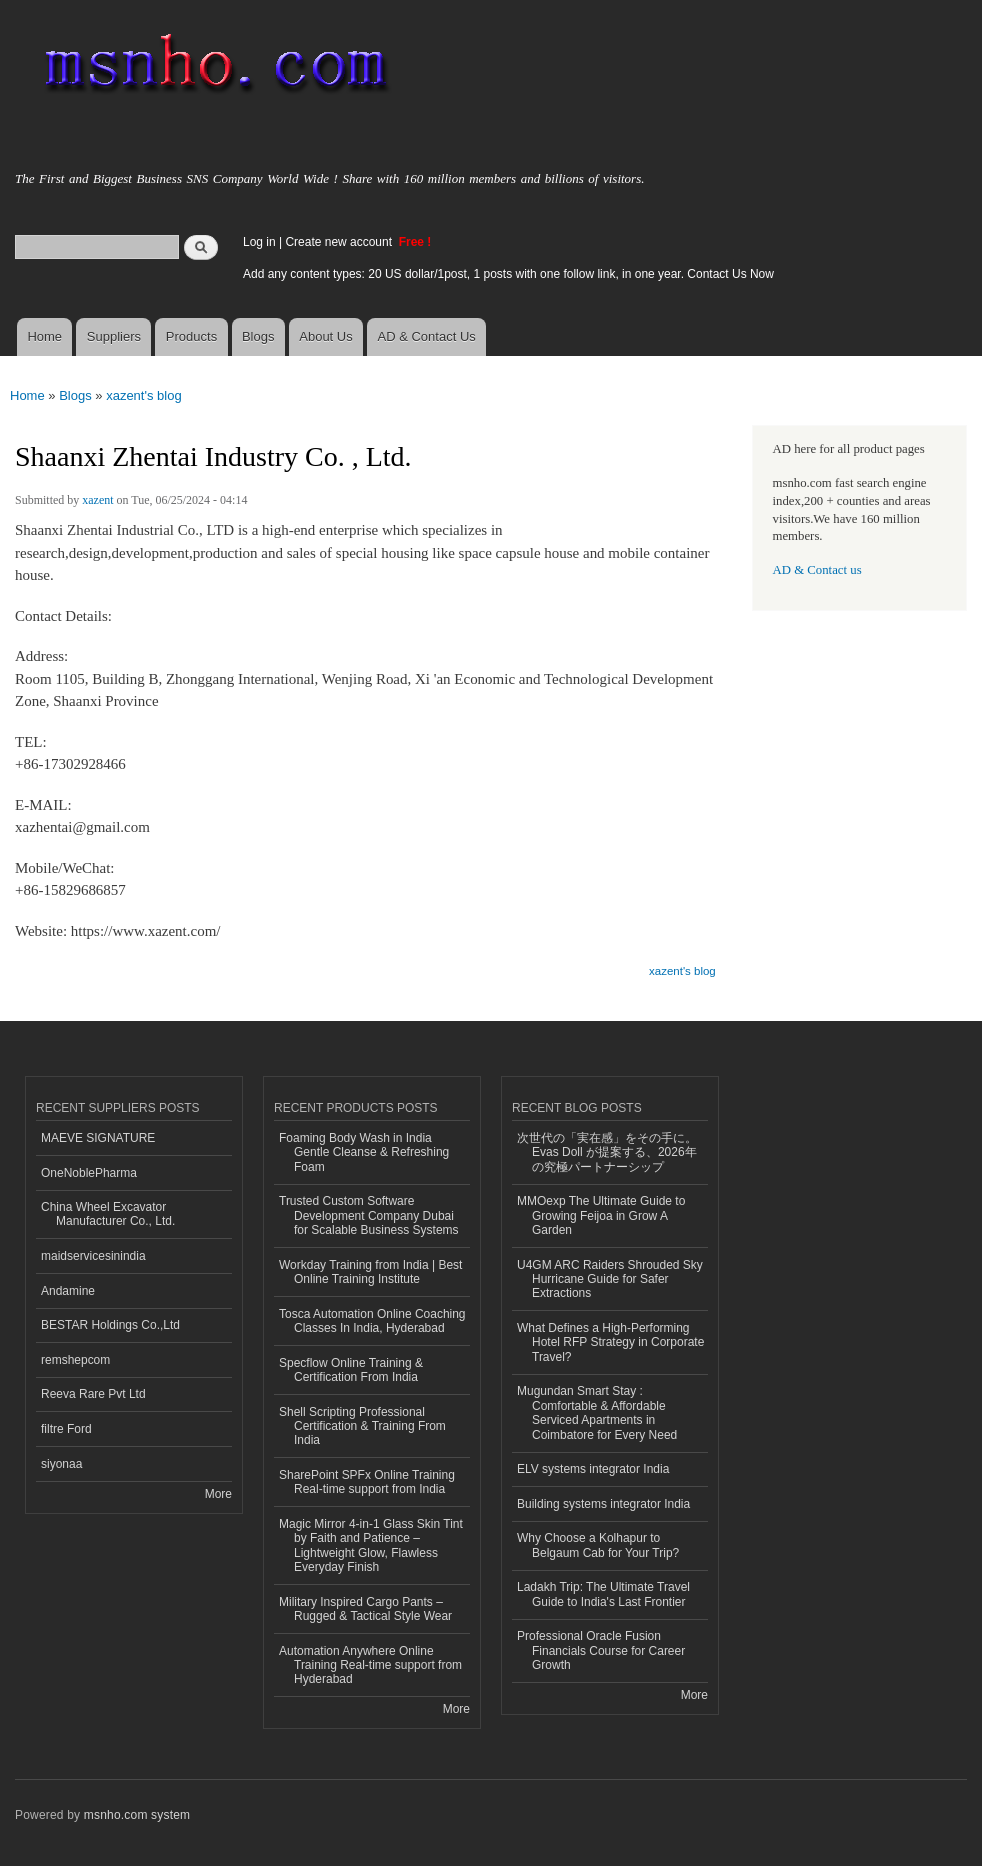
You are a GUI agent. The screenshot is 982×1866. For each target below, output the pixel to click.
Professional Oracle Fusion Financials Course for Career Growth (601, 1650)
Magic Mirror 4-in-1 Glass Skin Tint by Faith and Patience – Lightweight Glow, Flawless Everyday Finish (371, 1545)
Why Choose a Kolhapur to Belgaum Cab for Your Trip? (598, 1545)
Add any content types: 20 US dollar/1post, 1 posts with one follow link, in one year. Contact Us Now (508, 274)
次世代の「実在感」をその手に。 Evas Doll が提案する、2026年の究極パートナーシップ (607, 1152)
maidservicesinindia (93, 1256)
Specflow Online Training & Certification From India (351, 1370)
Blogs (258, 336)
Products (191, 336)
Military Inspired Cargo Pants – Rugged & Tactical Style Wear (365, 1609)
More (218, 1494)
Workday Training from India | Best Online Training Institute (370, 1272)
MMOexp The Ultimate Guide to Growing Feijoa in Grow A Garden (601, 1215)
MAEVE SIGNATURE (98, 1138)
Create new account (340, 242)
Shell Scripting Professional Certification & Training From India (362, 1426)
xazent (97, 500)
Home (44, 336)
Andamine (68, 1291)
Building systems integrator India (603, 1504)
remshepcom (75, 1360)
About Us (325, 336)
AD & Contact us (817, 570)
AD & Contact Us (427, 336)
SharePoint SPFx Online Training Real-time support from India (367, 1482)
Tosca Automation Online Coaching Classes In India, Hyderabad (372, 1321)
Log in (259, 242)
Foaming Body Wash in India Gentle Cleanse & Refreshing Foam (364, 1152)
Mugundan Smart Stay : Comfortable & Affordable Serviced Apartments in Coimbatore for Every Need (597, 1412)
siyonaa (61, 1464)
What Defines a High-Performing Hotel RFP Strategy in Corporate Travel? (610, 1342)
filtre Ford (66, 1429)
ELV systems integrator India (593, 1469)
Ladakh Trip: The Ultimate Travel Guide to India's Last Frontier (603, 1594)
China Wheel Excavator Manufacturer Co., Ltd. (108, 1214)
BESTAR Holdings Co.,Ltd (110, 1325)
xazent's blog (143, 395)
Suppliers (114, 336)
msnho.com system (137, 1815)
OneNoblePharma (89, 1173)
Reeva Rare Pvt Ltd (93, 1394)
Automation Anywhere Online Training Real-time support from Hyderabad (370, 1665)
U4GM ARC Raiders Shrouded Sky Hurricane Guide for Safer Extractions (610, 1279)
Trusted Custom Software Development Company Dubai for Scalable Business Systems (369, 1215)
